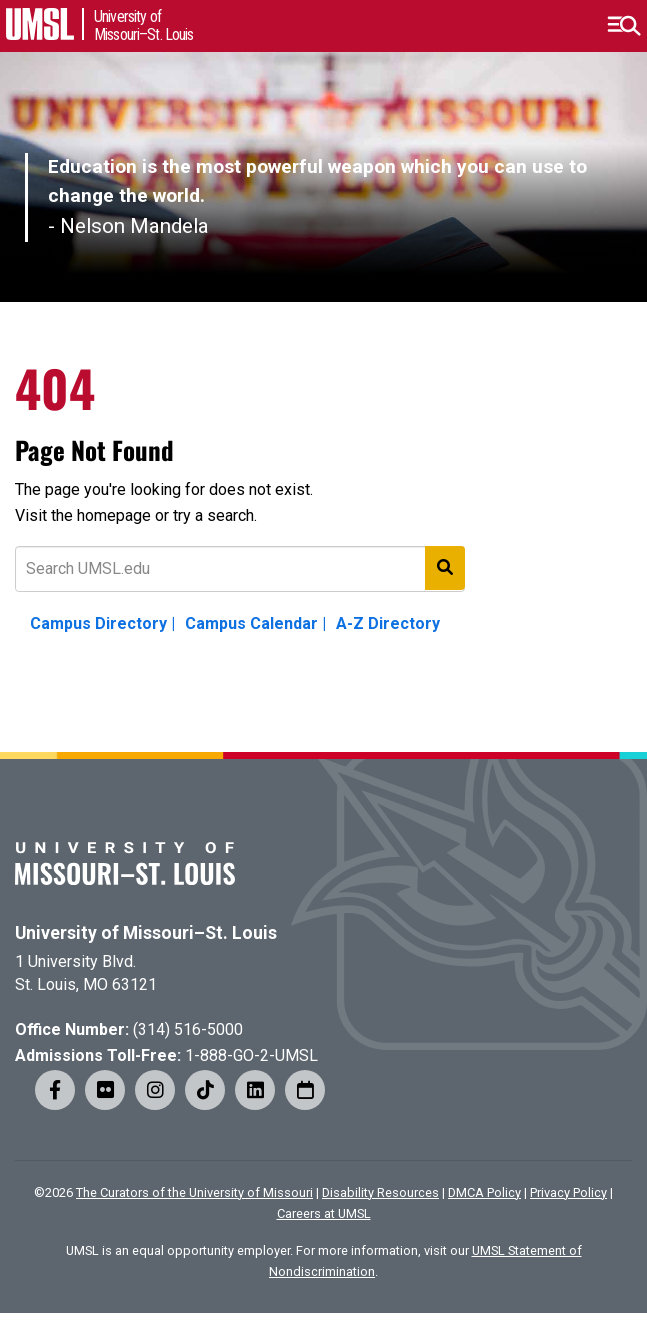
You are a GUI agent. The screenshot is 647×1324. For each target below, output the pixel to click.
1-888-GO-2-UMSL (251, 1055)
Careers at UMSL (324, 1213)
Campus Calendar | (255, 623)
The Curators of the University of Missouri (194, 1192)
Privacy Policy (568, 1192)
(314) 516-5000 (188, 1029)
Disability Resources (380, 1192)
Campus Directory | (102, 623)
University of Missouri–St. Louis (146, 933)
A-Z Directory (388, 623)
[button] (623, 26)
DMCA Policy (484, 1192)
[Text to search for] (240, 569)
